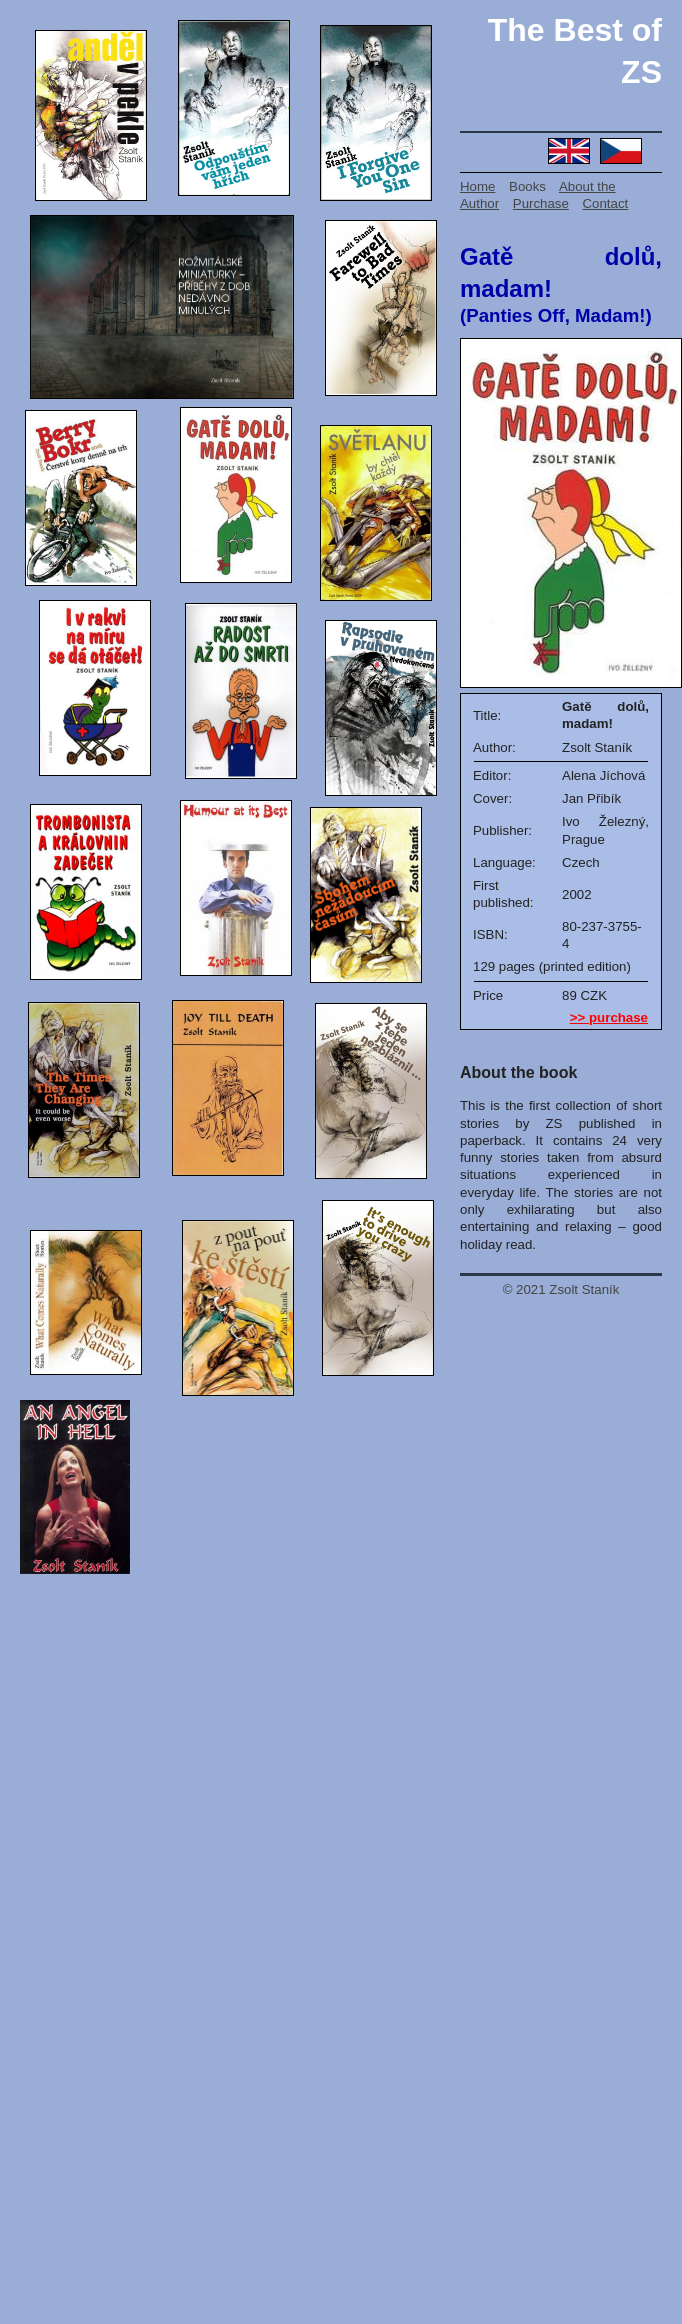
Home (477, 186)
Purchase (541, 203)
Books (527, 186)
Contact (606, 203)
